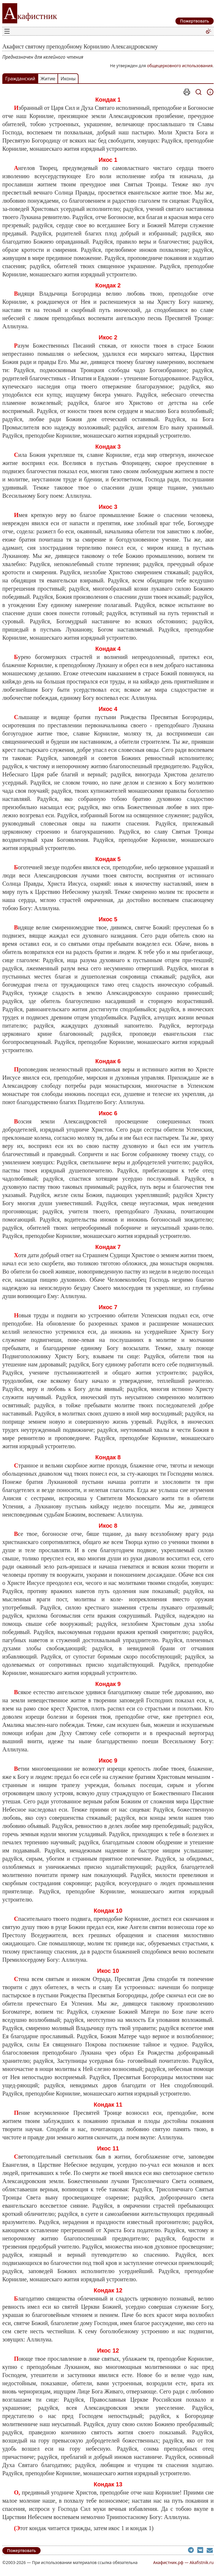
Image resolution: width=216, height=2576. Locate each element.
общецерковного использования (179, 65)
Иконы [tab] (68, 78)
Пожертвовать (21, 2550)
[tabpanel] (108, 1310)
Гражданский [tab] (20, 78)
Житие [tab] (48, 78)
